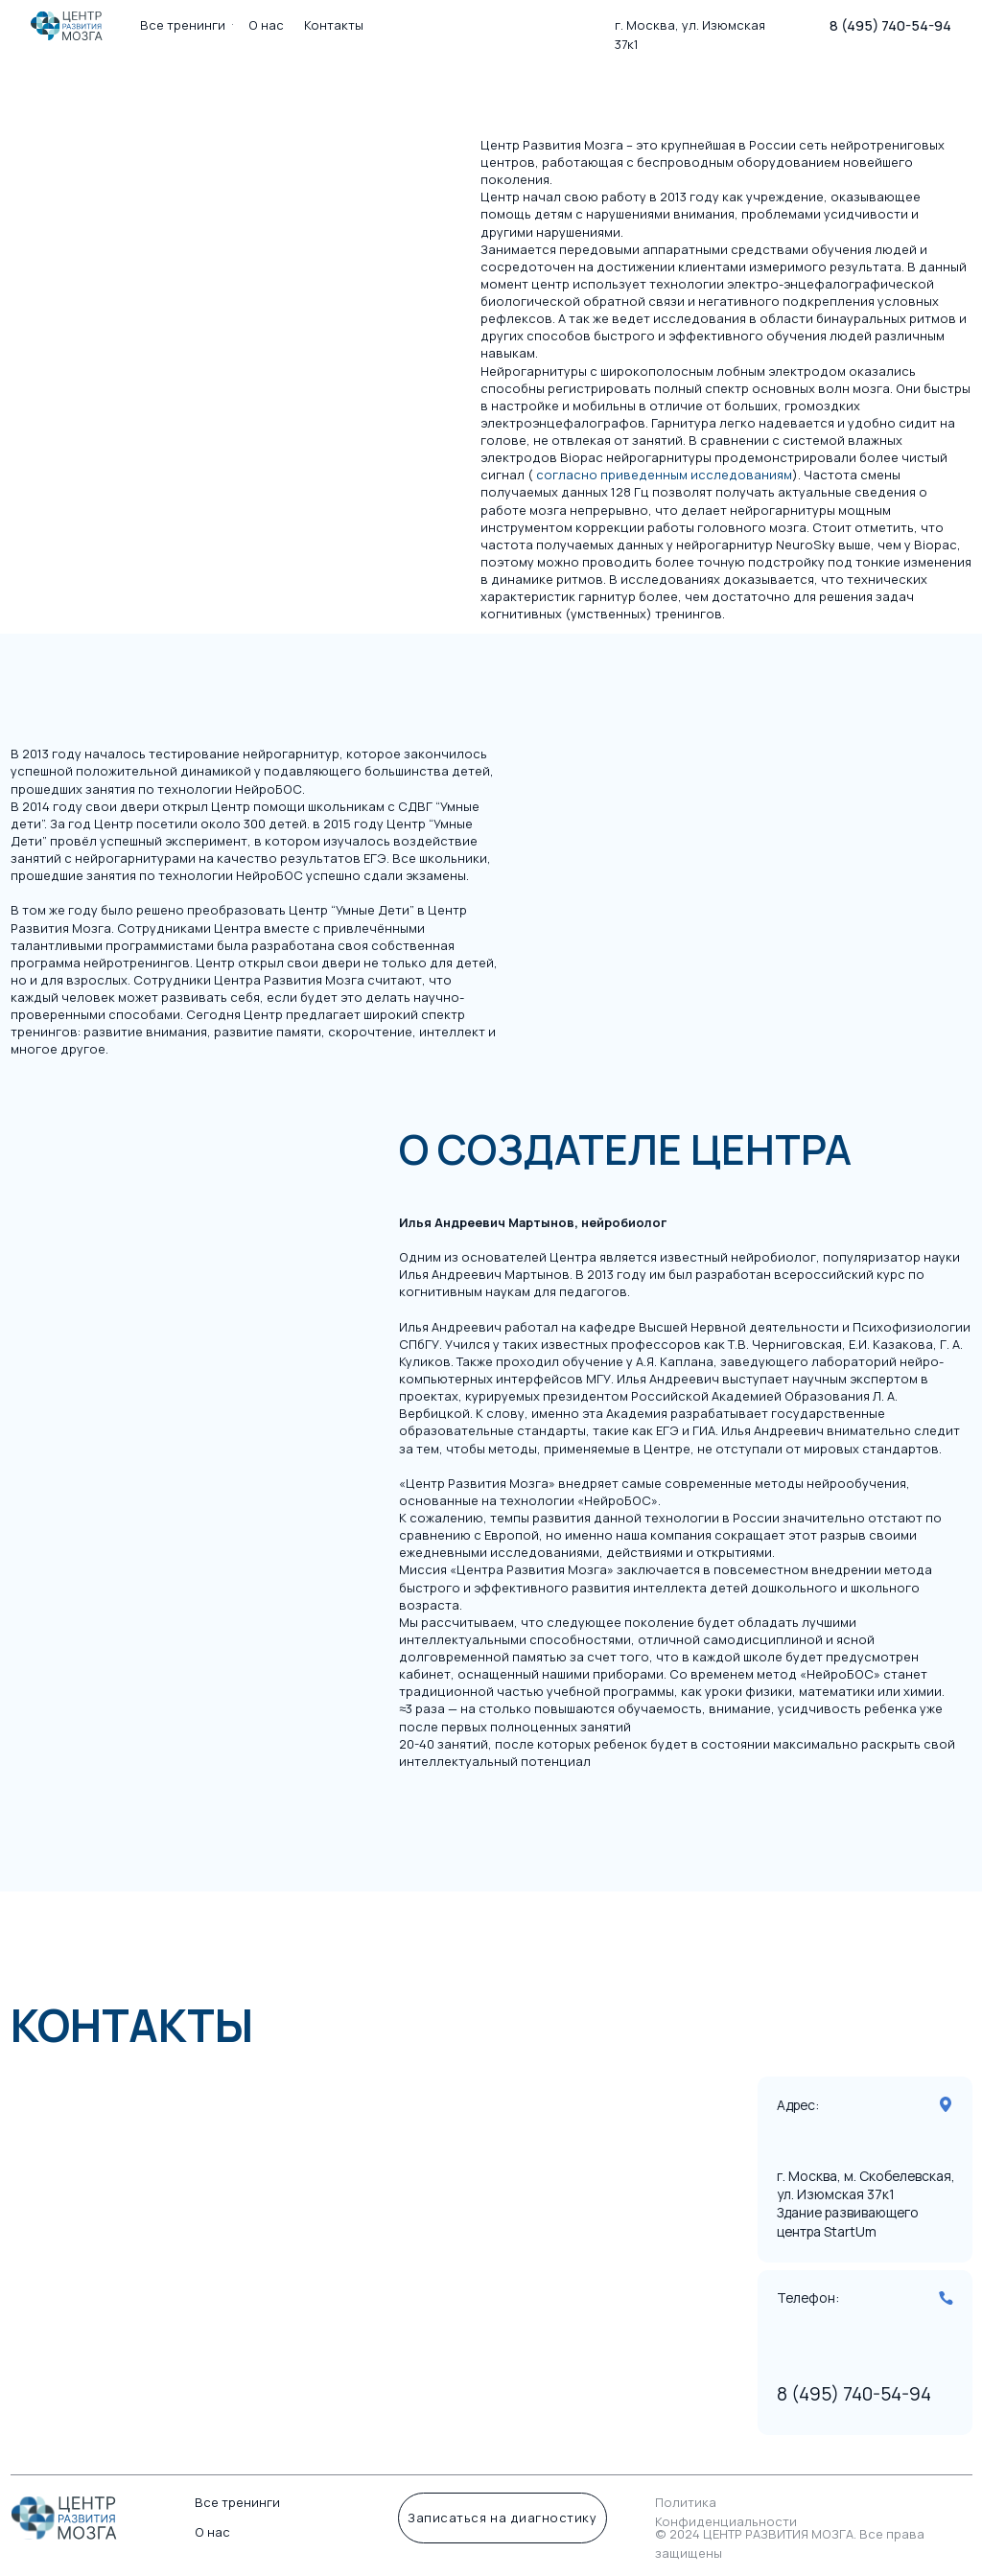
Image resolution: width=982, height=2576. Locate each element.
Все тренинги (237, 2502)
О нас (212, 2532)
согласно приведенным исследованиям (664, 474)
